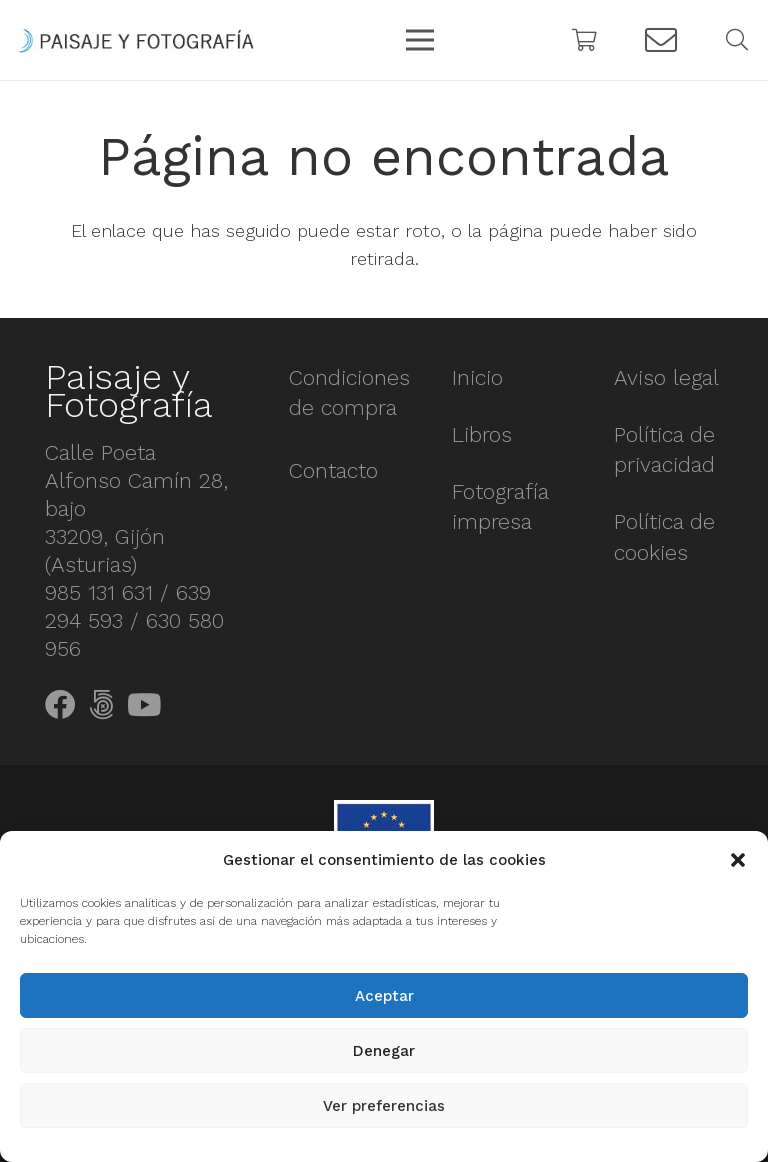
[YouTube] (144, 705)
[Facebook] (60, 705)
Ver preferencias (384, 1106)
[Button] (661, 40)
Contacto (333, 470)
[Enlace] (136, 40)
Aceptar (384, 996)
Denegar (384, 1051)
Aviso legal (666, 377)
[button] (738, 860)
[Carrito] (585, 40)
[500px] (101, 705)
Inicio (477, 377)
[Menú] (420, 40)
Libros (482, 434)
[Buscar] (737, 40)
